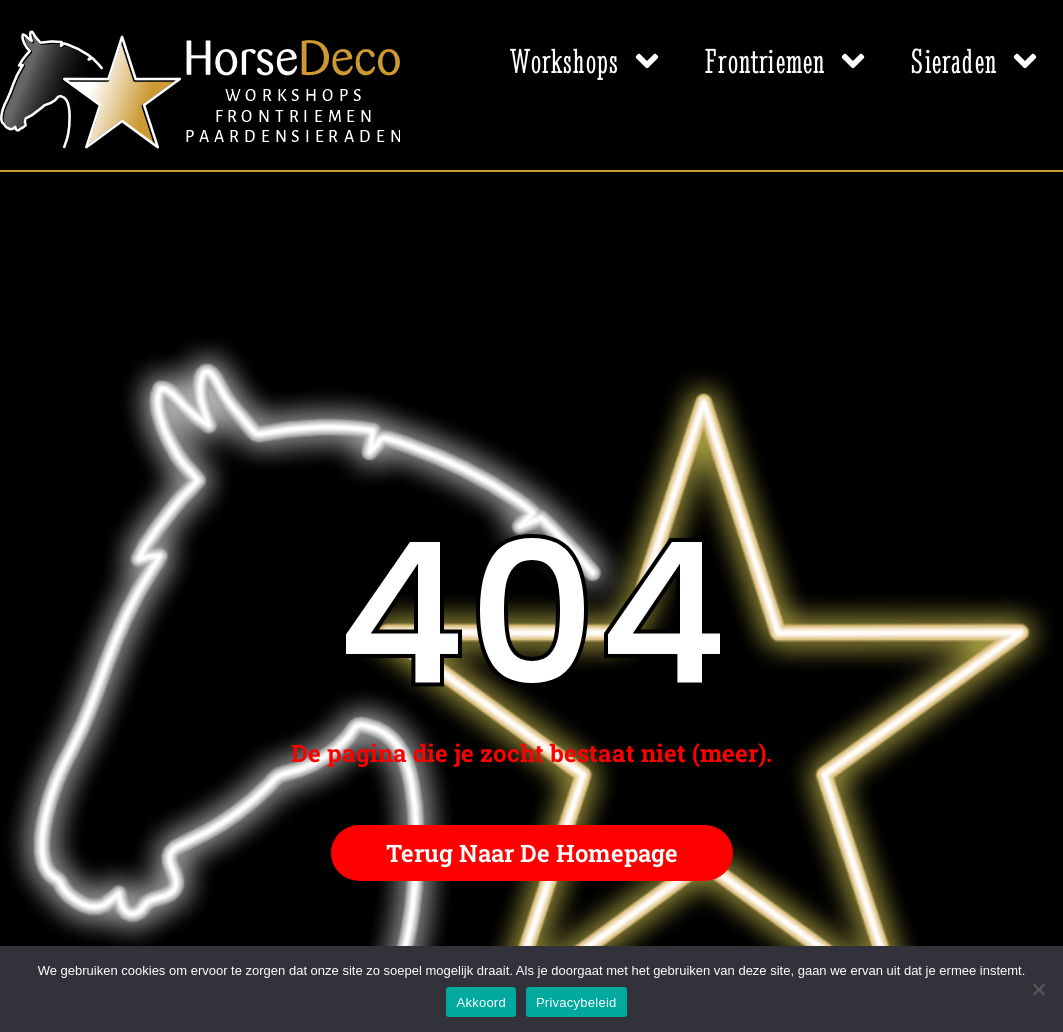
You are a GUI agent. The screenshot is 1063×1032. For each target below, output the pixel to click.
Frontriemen (788, 61)
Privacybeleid (576, 1002)
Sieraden (977, 61)
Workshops (587, 61)
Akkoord (480, 1002)
